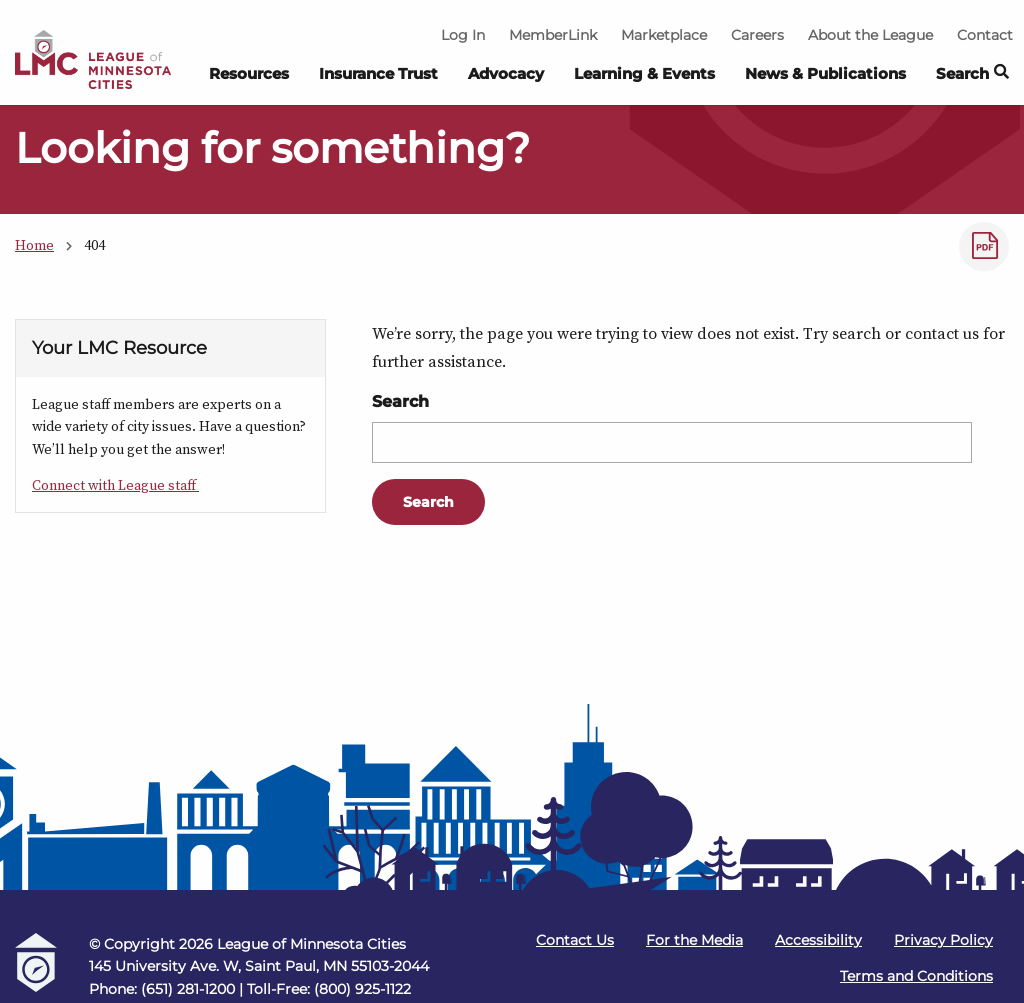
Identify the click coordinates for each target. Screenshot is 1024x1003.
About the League (870, 35)
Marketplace (664, 35)
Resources (249, 73)
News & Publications (825, 73)
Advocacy (506, 73)
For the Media (694, 940)
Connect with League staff (115, 485)
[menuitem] (249, 79)
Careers (757, 35)
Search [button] (972, 74)
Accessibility (818, 940)
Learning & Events (644, 73)
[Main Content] (512, 403)
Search (400, 401)
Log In (463, 35)
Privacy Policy (943, 940)
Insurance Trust (378, 73)
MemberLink (553, 35)
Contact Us (575, 940)
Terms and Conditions (916, 976)
